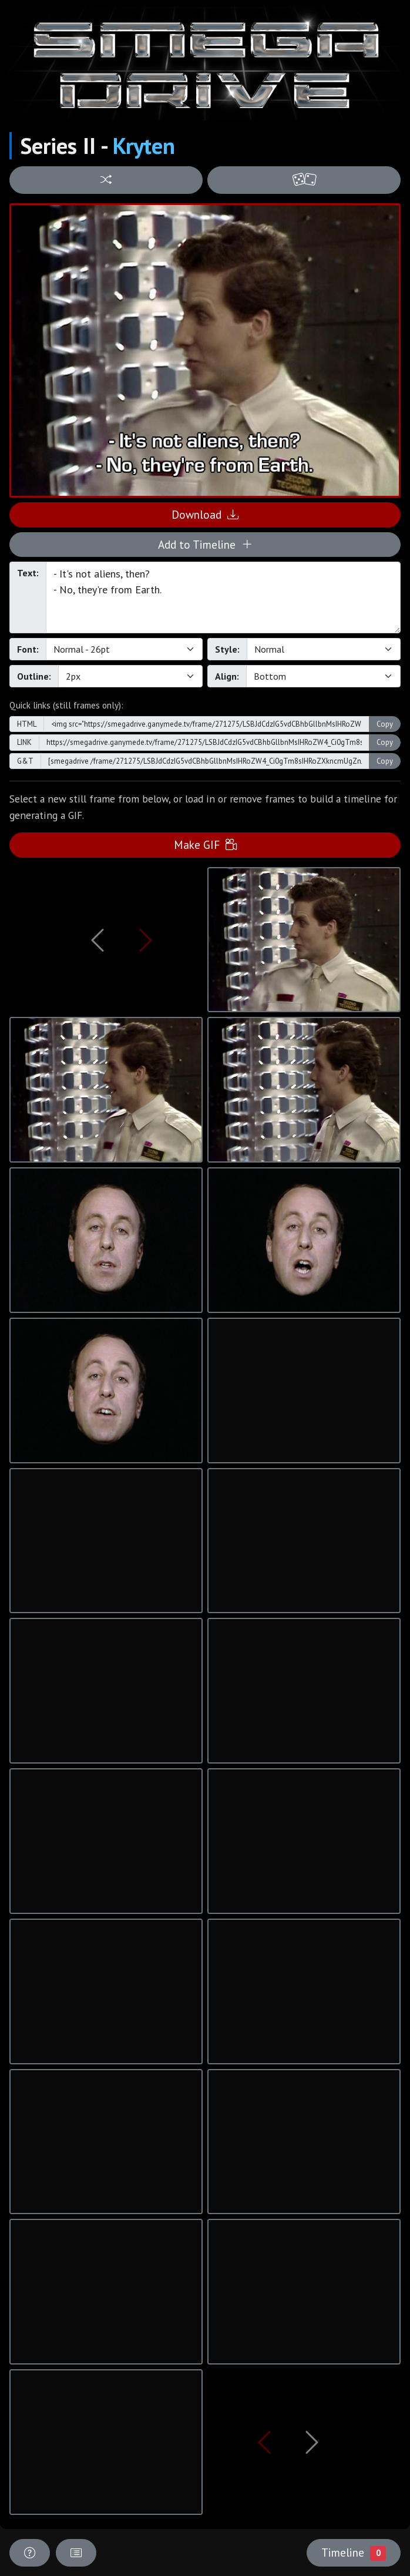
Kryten (144, 145)
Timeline (353, 2552)
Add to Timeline (205, 544)
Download (205, 514)
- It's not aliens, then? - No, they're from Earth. (223, 597)
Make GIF (205, 844)
